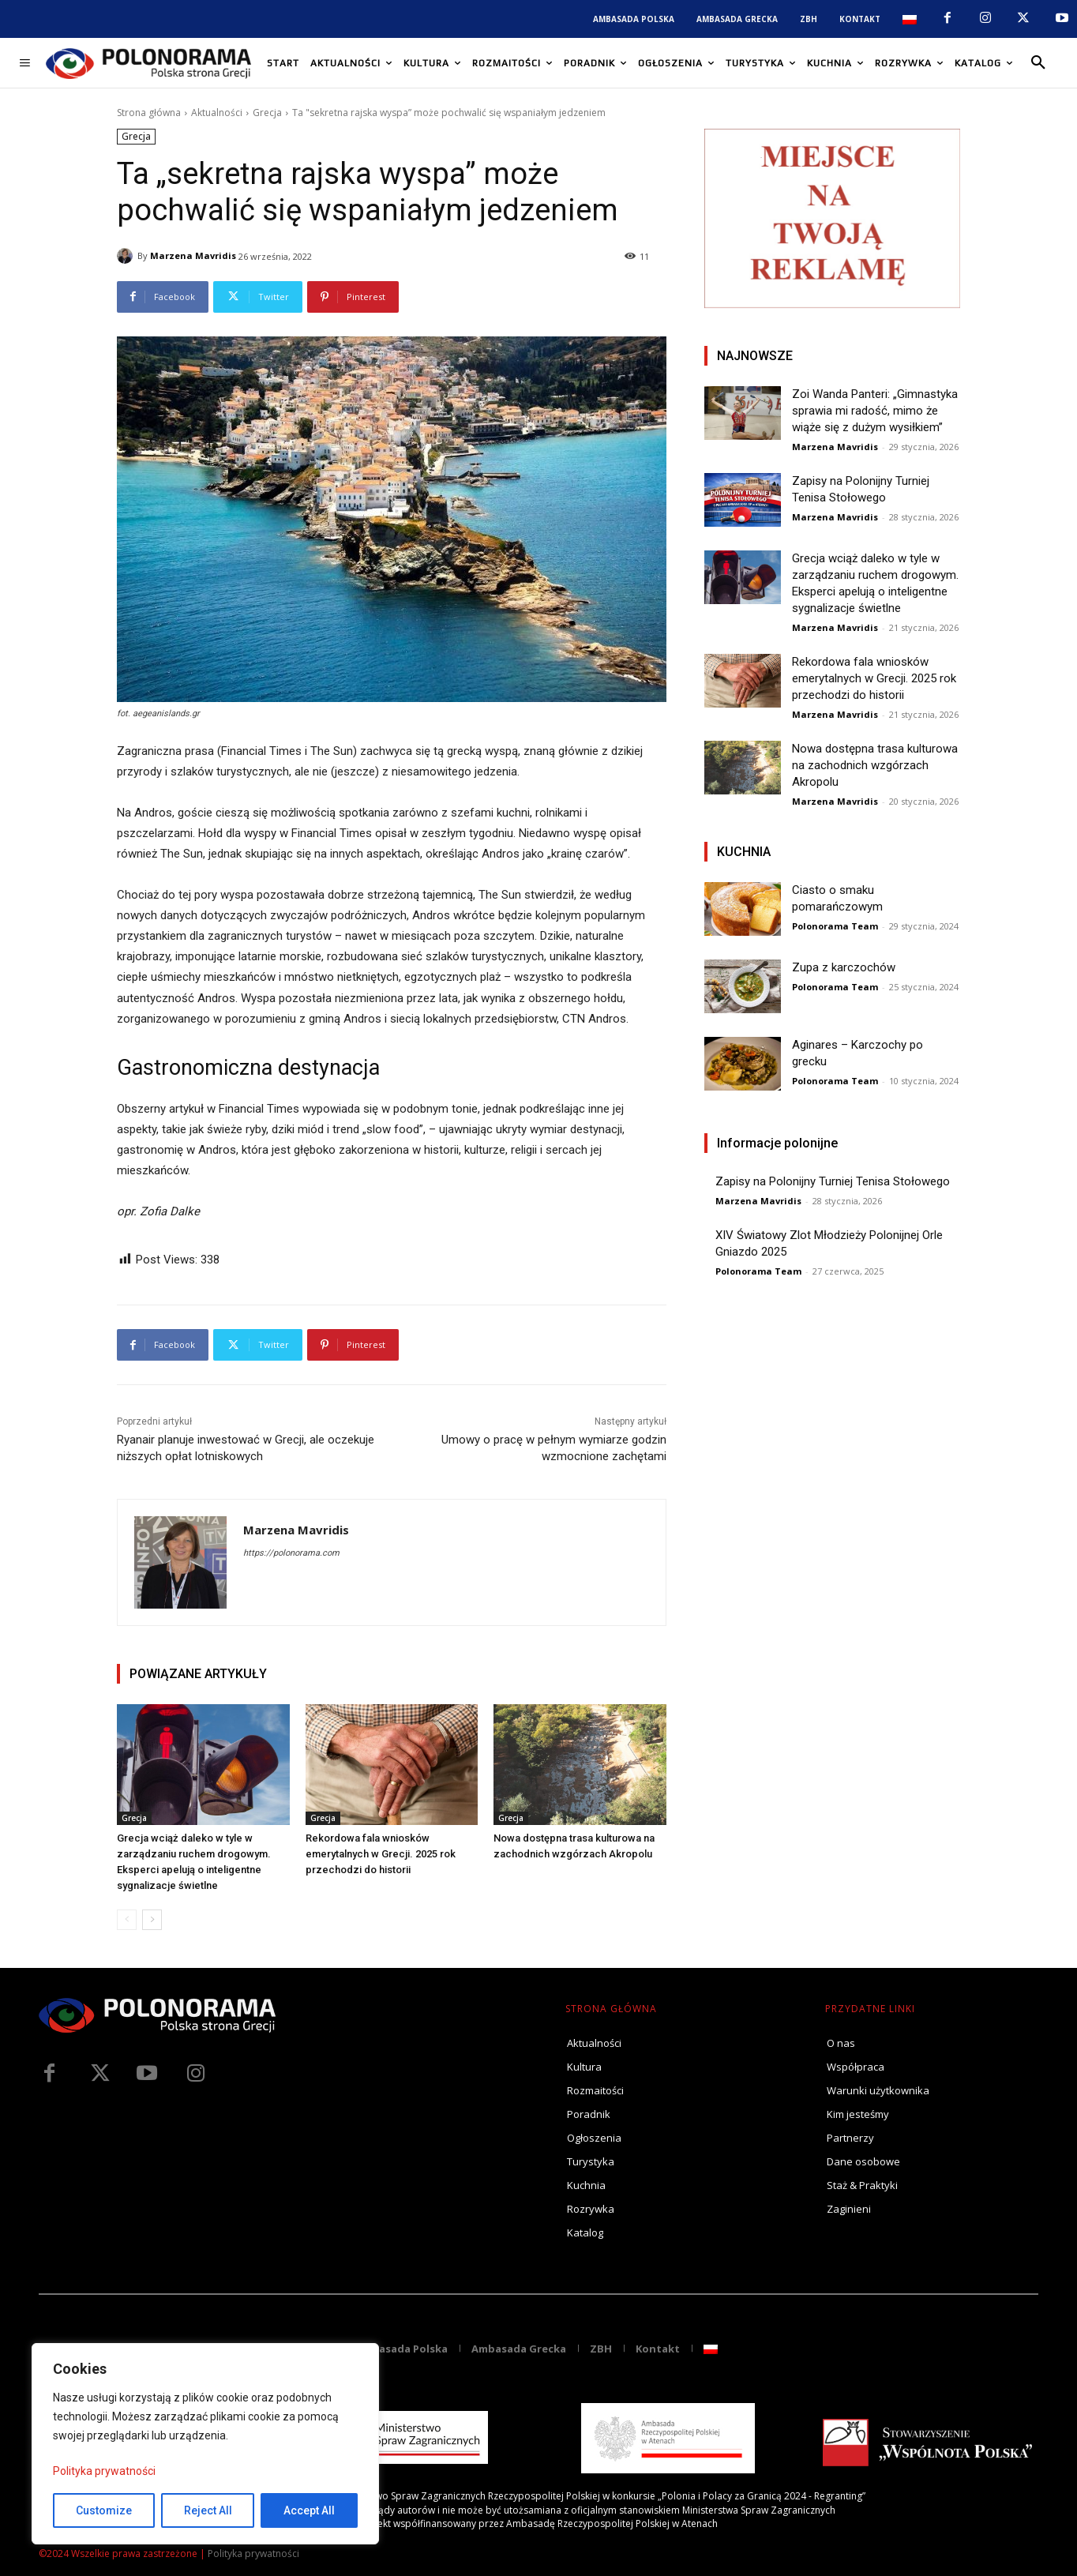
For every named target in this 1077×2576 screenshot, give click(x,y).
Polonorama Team (835, 926)
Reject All (208, 2510)
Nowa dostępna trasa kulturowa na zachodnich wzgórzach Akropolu (875, 765)
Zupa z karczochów (843, 967)
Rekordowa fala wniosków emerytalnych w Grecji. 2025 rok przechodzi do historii (381, 1854)
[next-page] (152, 1919)
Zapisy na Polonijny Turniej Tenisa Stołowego (832, 1181)
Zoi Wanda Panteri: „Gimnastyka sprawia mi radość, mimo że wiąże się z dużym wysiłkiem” (875, 410)
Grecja (267, 112)
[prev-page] (127, 1919)
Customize (104, 2510)
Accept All (309, 2510)
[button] (1038, 63)
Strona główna (149, 112)
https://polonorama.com (291, 1553)
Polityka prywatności (104, 2471)
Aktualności (216, 112)
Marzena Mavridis (193, 255)
